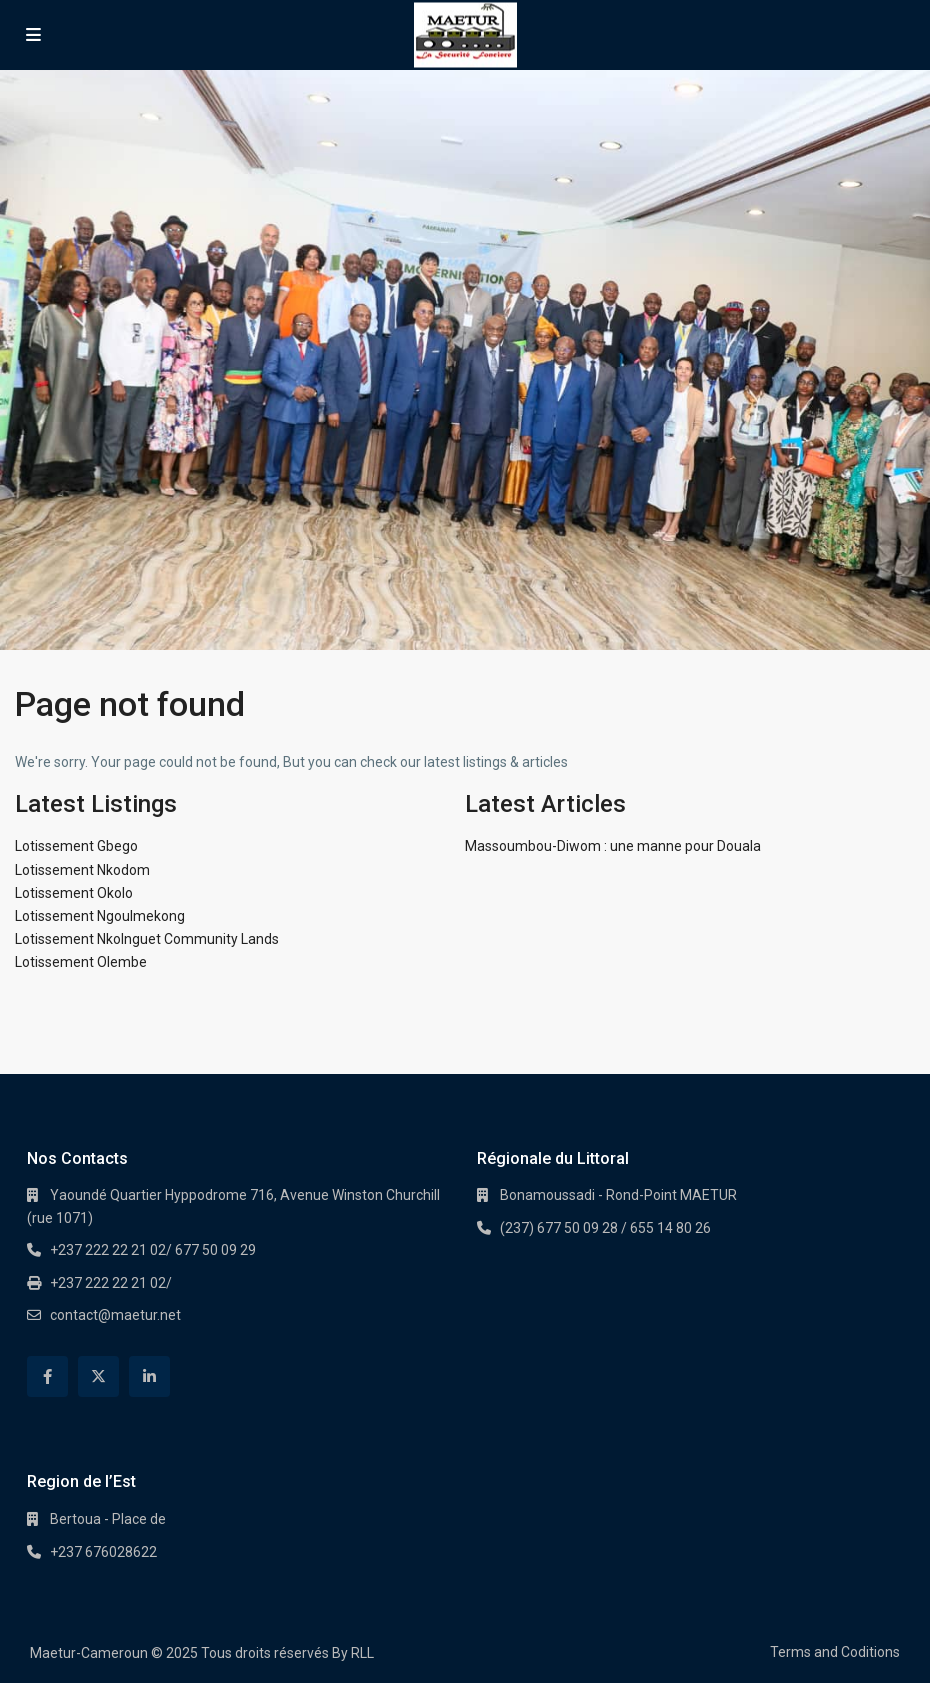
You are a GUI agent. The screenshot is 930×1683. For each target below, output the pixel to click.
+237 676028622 (103, 1552)
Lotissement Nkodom (82, 870)
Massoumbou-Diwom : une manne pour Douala (613, 846)
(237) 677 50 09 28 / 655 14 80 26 (605, 1228)
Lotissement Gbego (76, 846)
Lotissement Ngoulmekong (100, 916)
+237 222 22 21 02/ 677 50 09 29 (153, 1250)
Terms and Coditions (835, 1652)
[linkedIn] (149, 1376)
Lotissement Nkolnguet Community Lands (147, 939)
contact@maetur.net (115, 1315)
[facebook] (47, 1376)
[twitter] (98, 1376)
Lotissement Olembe (81, 962)
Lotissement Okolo (74, 893)
